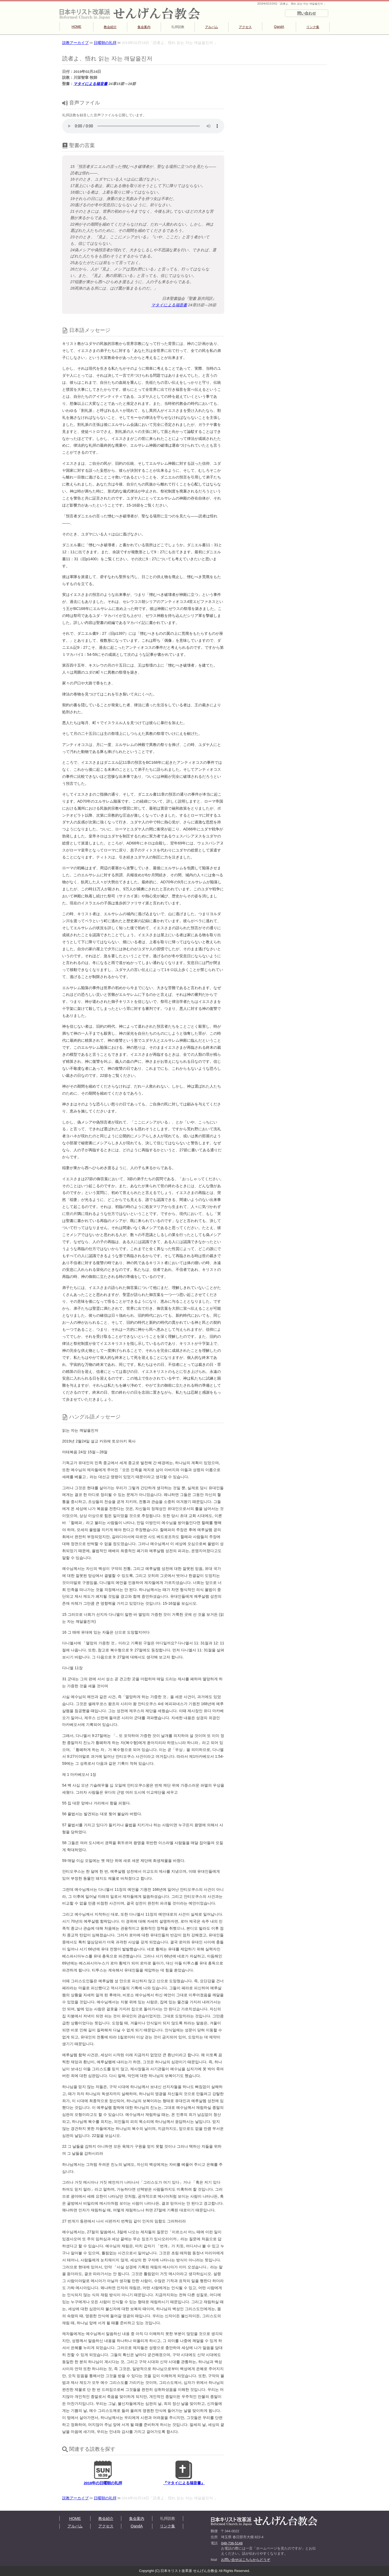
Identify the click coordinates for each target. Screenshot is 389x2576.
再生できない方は (143, 126)
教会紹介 (110, 27)
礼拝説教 (177, 27)
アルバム (211, 27)
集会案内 (144, 27)
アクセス (245, 27)
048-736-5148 (232, 2543)
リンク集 (312, 27)
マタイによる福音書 (90, 84)
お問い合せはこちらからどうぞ (245, 2560)
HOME (76, 27)
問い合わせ (306, 13)
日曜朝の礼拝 (105, 43)
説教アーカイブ (75, 43)
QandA (279, 27)
